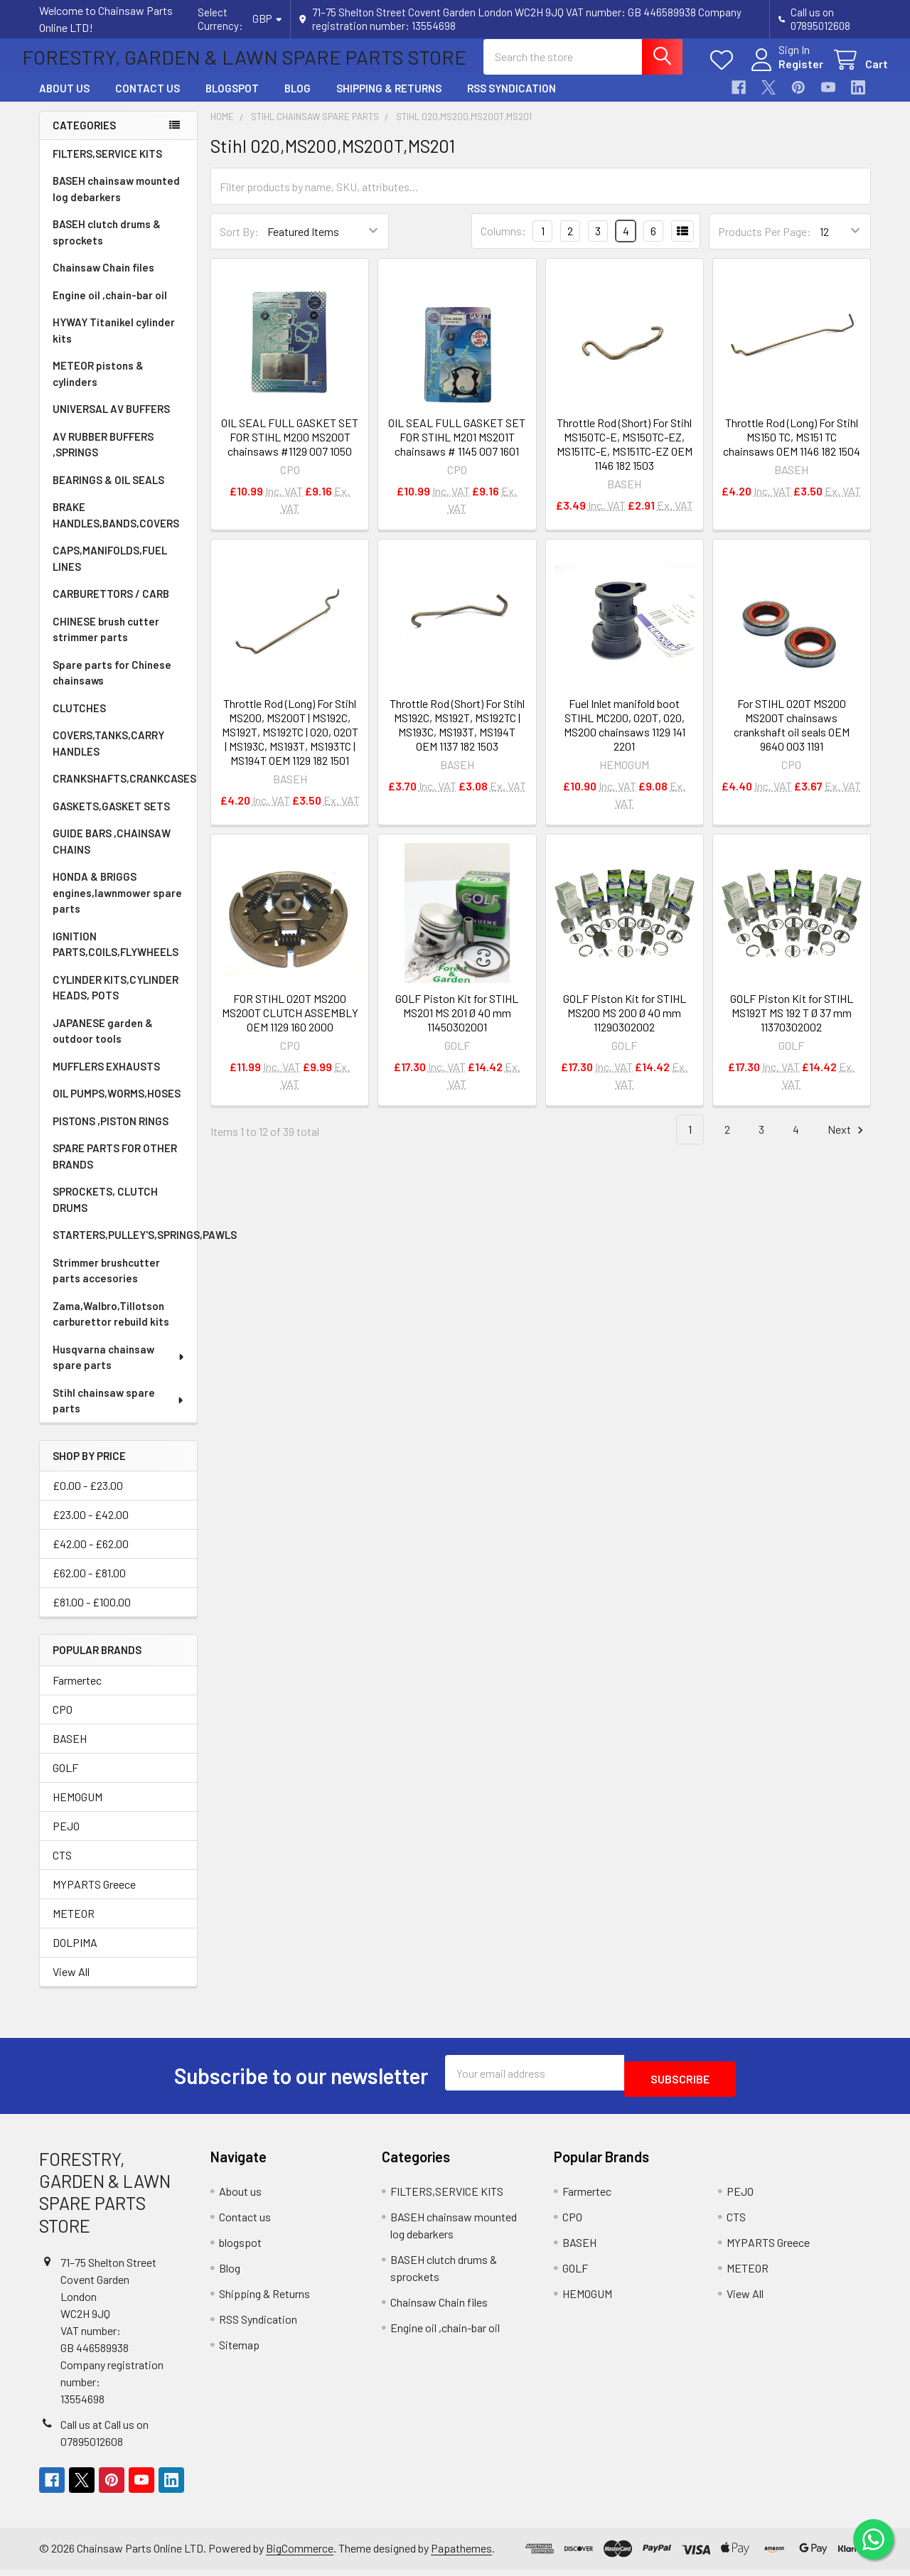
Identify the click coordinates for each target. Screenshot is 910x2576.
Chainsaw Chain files (103, 280)
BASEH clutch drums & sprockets (107, 244)
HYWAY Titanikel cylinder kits (114, 343)
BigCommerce (299, 2555)
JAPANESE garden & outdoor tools (103, 1043)
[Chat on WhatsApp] (871, 2537)
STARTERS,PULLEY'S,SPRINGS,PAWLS (125, 1247)
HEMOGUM (77, 1809)
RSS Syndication (511, 101)
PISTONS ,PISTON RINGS (110, 1133)
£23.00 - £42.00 (91, 1527)
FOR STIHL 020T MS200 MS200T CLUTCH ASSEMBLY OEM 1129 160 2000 (290, 1025)
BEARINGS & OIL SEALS (108, 492)
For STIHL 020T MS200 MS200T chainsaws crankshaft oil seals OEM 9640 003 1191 (792, 737)
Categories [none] (84, 138)
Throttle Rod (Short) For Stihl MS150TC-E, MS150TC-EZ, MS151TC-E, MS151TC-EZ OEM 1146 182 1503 (624, 457)
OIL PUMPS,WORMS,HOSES (117, 1106)
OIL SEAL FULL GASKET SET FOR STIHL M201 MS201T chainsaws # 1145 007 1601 (456, 450)
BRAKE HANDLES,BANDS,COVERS (116, 527)
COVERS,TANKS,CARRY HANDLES (108, 756)
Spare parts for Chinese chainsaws (112, 685)
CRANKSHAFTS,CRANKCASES (124, 791)
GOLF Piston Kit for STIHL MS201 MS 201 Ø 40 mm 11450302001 (456, 1025)
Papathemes (461, 2555)
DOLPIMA (75, 1955)
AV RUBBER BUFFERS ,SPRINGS (103, 457)
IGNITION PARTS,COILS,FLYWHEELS (115, 957)
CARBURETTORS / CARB (111, 606)
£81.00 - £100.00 (92, 1614)
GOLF (65, 1780)
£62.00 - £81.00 (89, 1585)
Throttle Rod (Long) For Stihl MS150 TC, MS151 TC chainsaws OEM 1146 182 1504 (791, 450)
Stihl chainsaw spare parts (119, 1413)
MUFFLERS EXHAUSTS (106, 1079)
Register (783, 72)
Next (847, 1142)
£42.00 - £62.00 (91, 1556)
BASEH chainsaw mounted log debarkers (116, 201)
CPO (63, 1722)
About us (64, 101)
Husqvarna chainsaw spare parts (119, 1370)
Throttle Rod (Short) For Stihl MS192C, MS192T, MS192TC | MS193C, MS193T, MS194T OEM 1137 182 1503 (457, 737)
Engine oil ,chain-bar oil (110, 307)
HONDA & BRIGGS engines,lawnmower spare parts (117, 905)
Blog (297, 101)
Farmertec (77, 1693)
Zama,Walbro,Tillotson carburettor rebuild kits (111, 1326)
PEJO (66, 1838)
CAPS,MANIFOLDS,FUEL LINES (110, 571)
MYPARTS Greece (94, 1897)
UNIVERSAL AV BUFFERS (111, 421)
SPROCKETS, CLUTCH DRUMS (105, 1212)
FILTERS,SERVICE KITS (107, 166)
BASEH (70, 1751)
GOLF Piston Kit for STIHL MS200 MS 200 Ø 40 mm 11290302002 (624, 1025)
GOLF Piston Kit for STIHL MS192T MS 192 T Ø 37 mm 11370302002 (791, 1025)
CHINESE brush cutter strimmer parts (106, 642)
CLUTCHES (79, 720)
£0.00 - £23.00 (88, 1498)
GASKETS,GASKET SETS (111, 818)
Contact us (147, 101)
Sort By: (239, 244)
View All (71, 1984)
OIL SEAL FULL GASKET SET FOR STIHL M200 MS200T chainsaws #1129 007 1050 (289, 450)
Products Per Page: (764, 244)
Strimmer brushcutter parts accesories (106, 1283)
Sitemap (239, 2351)
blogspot (232, 101)
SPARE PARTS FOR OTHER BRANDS (115, 1169)
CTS (62, 1867)
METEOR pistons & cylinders (98, 386)
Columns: (503, 243)
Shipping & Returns (388, 101)
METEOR (74, 1926)
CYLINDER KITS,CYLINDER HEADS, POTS (115, 1000)
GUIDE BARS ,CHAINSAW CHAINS (112, 854)
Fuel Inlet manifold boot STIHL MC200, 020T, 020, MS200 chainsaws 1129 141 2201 (624, 737)
